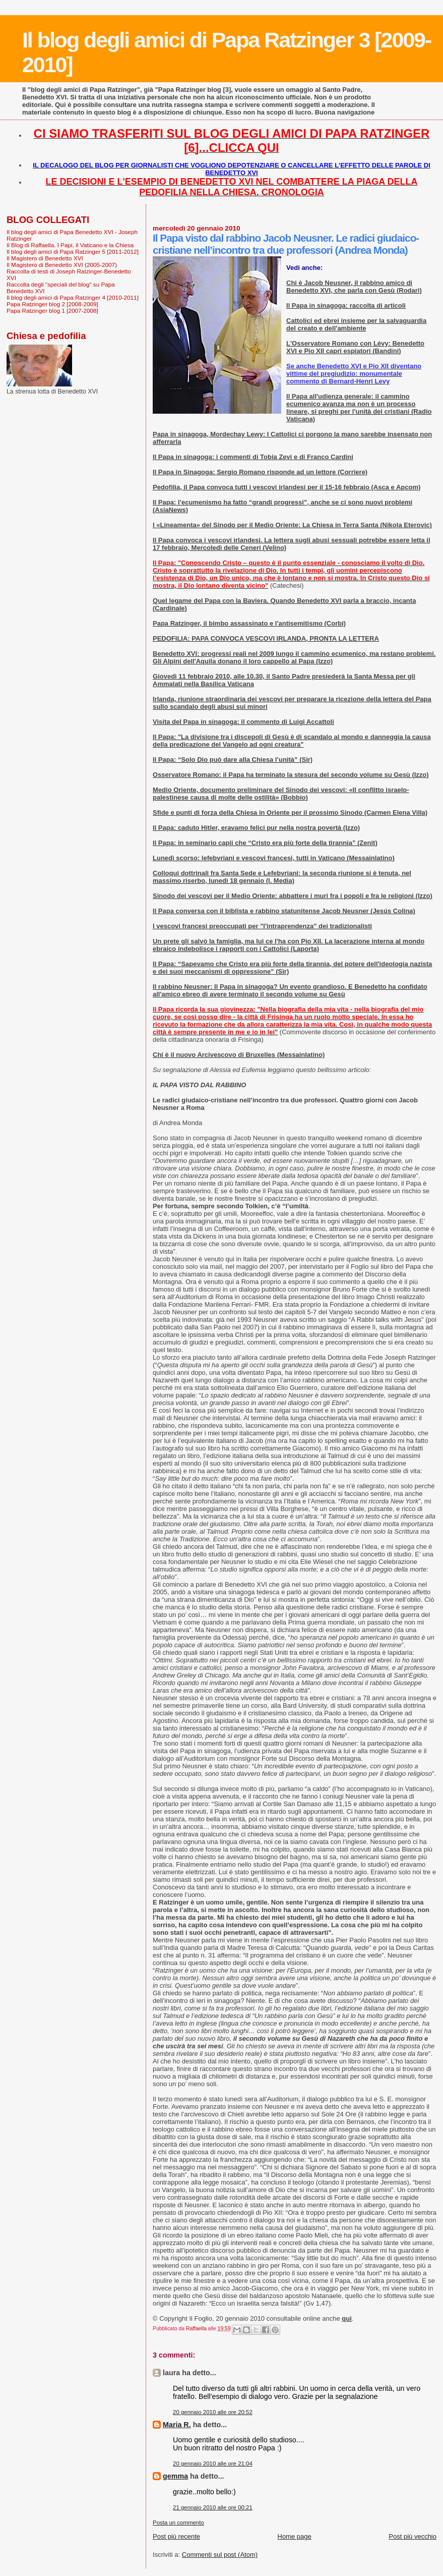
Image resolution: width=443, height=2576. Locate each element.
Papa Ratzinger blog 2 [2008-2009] (52, 304)
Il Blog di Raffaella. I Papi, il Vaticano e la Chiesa (70, 245)
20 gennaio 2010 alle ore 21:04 (212, 2463)
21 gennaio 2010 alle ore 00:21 (212, 2507)
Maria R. (177, 2425)
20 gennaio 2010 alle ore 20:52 (212, 2412)
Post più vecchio (412, 2536)
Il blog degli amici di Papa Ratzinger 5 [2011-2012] (73, 251)
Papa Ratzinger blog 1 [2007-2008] (52, 310)
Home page (294, 2536)
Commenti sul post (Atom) (220, 2554)
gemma (175, 2476)
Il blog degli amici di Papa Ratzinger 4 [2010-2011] (73, 297)
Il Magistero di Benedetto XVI (45, 258)
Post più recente (176, 2536)
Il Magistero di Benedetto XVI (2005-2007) (62, 264)
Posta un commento (178, 2522)
